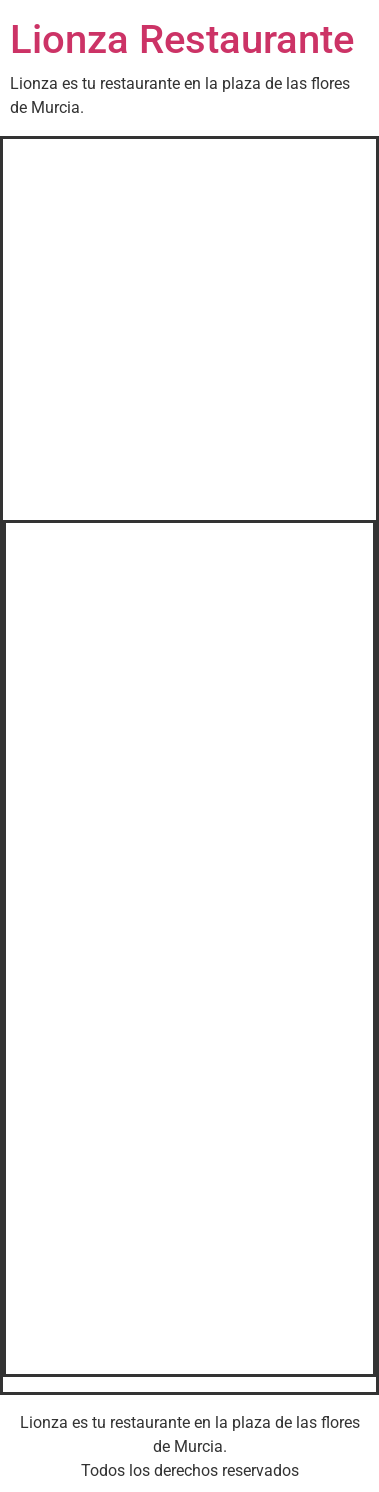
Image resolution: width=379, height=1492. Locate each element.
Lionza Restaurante (182, 39)
